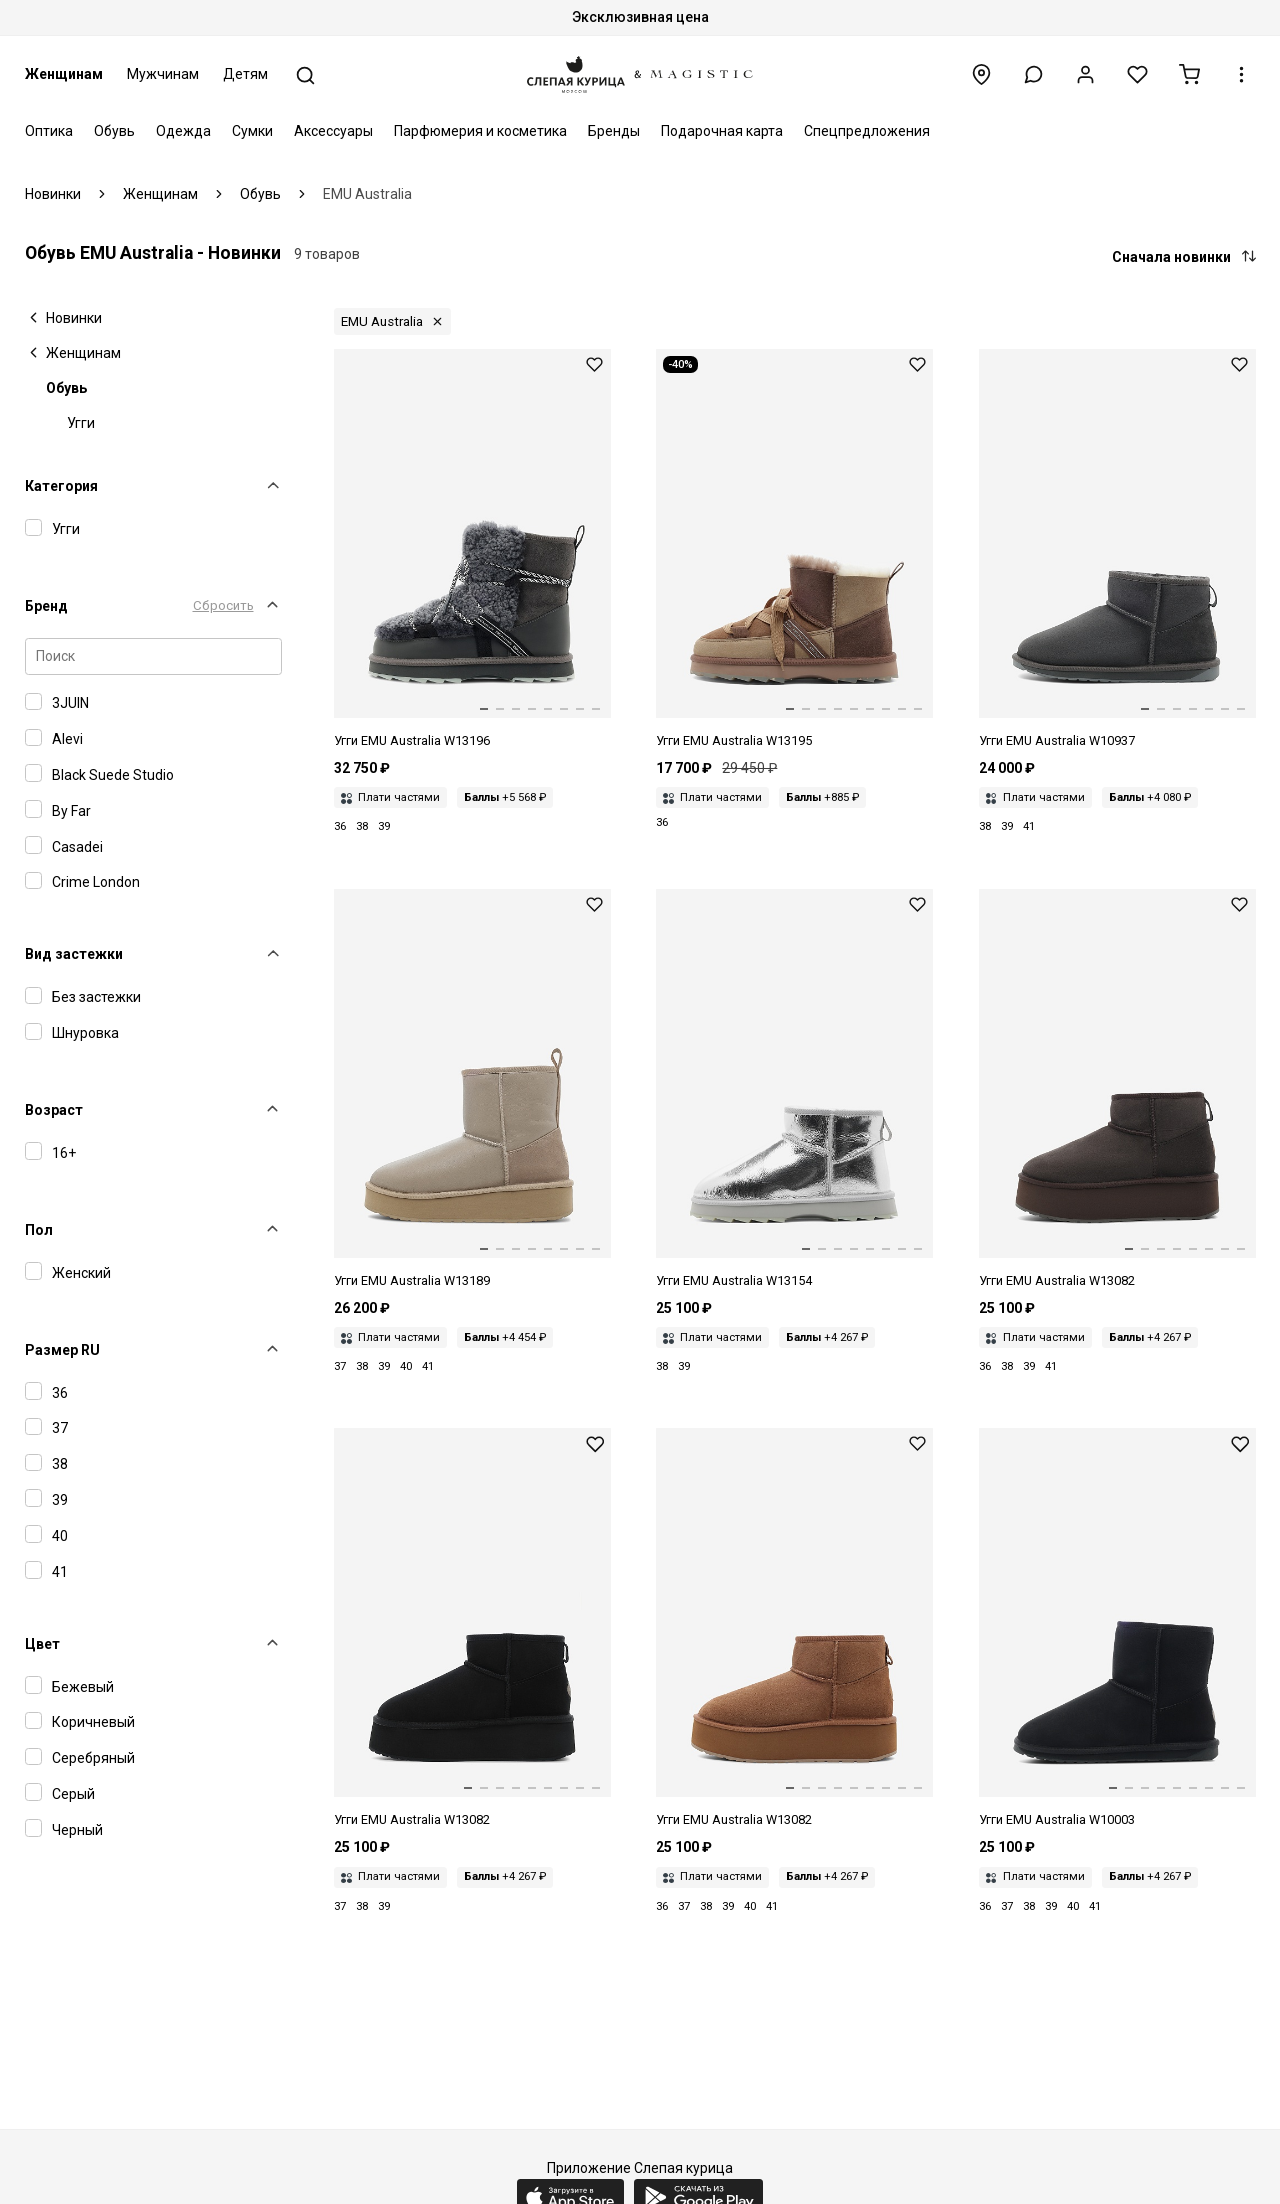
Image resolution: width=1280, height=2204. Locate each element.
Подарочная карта (722, 131)
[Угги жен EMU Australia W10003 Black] (1117, 1629)
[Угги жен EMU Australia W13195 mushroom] (794, 550)
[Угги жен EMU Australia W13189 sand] (472, 1090)
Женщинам (64, 74)
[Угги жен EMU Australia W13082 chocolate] (1117, 1090)
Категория (61, 486)
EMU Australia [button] (382, 321)
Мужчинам (163, 74)
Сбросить (223, 605)
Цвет (42, 1644)
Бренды (614, 131)
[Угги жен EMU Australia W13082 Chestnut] (794, 1629)
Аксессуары (333, 131)
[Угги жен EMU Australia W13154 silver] (794, 1090)
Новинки (74, 318)
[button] (1033, 74)
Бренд (46, 606)
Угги (81, 423)
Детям (245, 74)
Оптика (49, 131)
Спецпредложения (867, 131)
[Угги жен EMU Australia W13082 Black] (472, 1629)
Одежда (183, 131)
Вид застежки (74, 954)
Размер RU (62, 1350)
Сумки (252, 131)
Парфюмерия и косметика (480, 131)
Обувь (114, 131)
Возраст (54, 1110)
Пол (39, 1230)
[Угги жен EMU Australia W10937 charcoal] (1117, 550)
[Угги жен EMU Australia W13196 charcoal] (472, 550)
